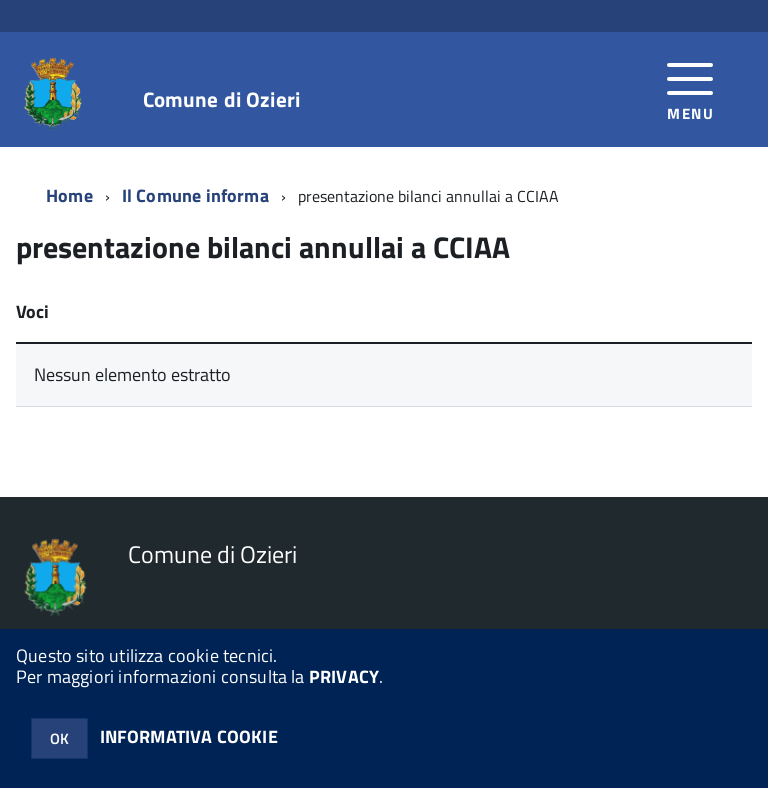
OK (59, 738)
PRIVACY (344, 676)
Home (69, 195)
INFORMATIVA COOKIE (189, 736)
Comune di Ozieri (221, 99)
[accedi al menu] (690, 89)
